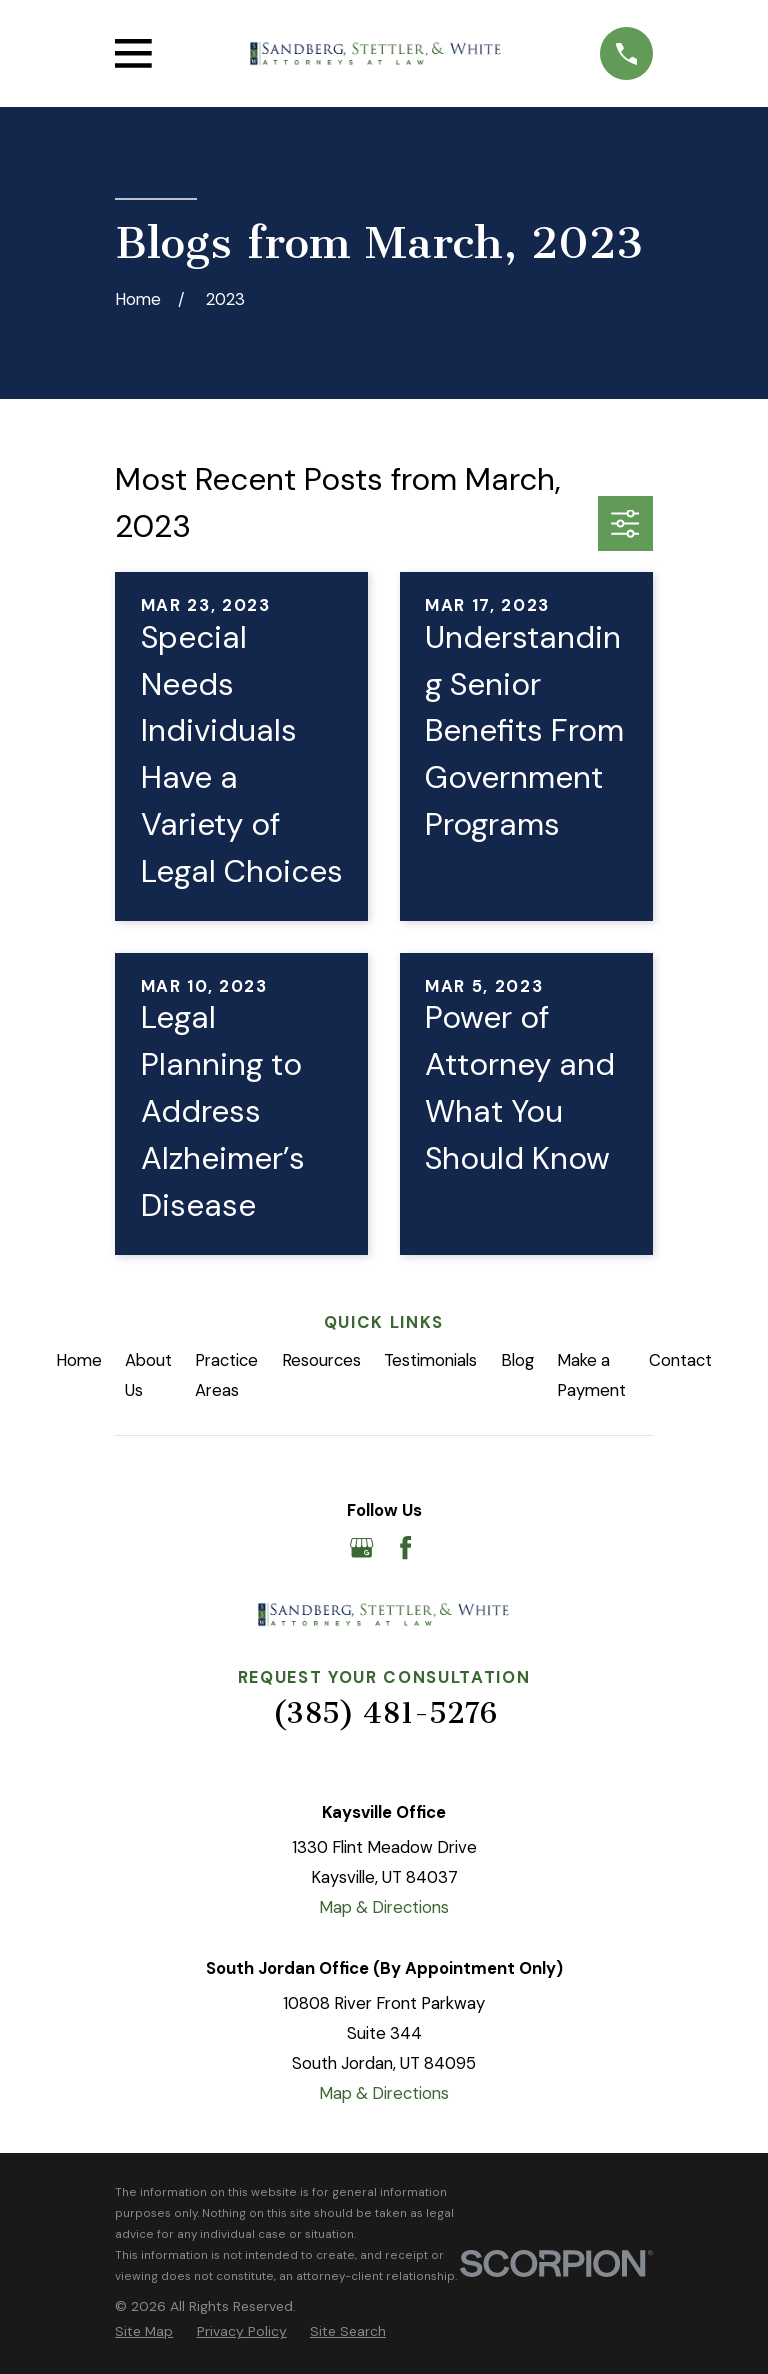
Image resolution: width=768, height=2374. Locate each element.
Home (79, 1360)
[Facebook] (405, 1547)
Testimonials (430, 1360)
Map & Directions (384, 1907)
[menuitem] (144, 2331)
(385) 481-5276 (384, 1713)
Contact (680, 1360)
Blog (517, 1360)
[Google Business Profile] (361, 1547)
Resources (321, 1360)
